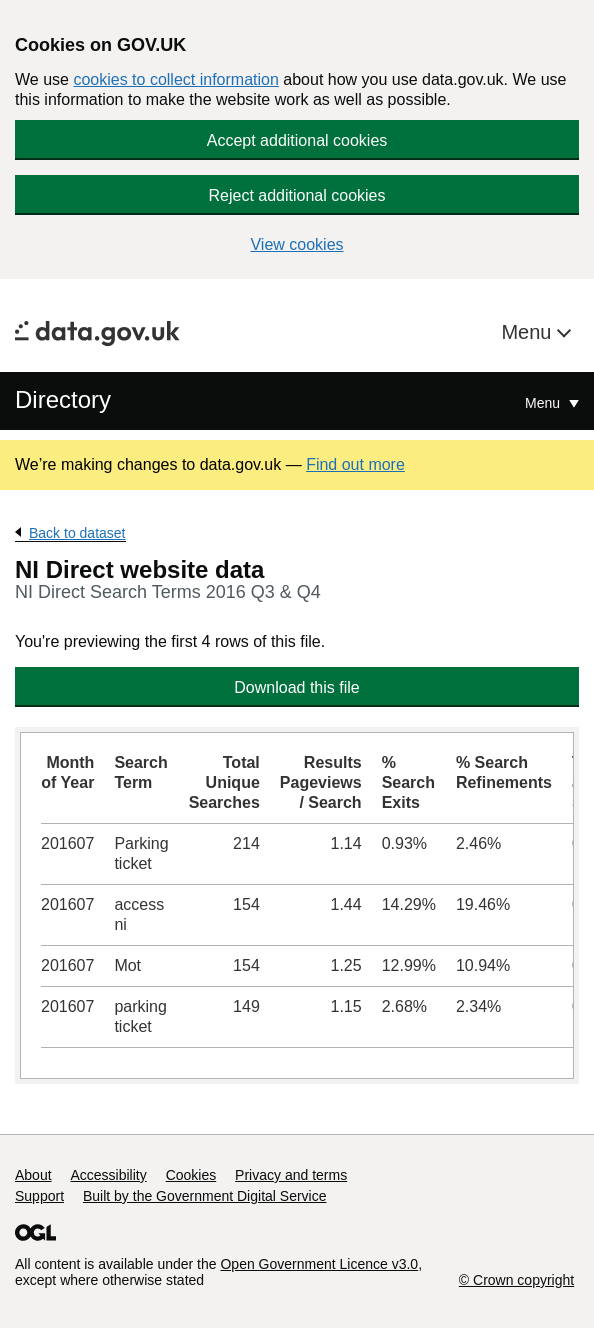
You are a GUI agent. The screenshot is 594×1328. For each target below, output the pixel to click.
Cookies (191, 1175)
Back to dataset (77, 533)
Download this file (296, 687)
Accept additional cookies (297, 140)
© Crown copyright (516, 1280)
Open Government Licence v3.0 (319, 1264)
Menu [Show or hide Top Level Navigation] (544, 403)
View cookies (296, 244)
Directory (63, 399)
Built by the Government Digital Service (205, 1196)
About (33, 1175)
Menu (529, 332)
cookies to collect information (175, 79)
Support (39, 1196)
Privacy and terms (291, 1175)
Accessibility (108, 1175)
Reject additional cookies (297, 195)
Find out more (355, 464)
